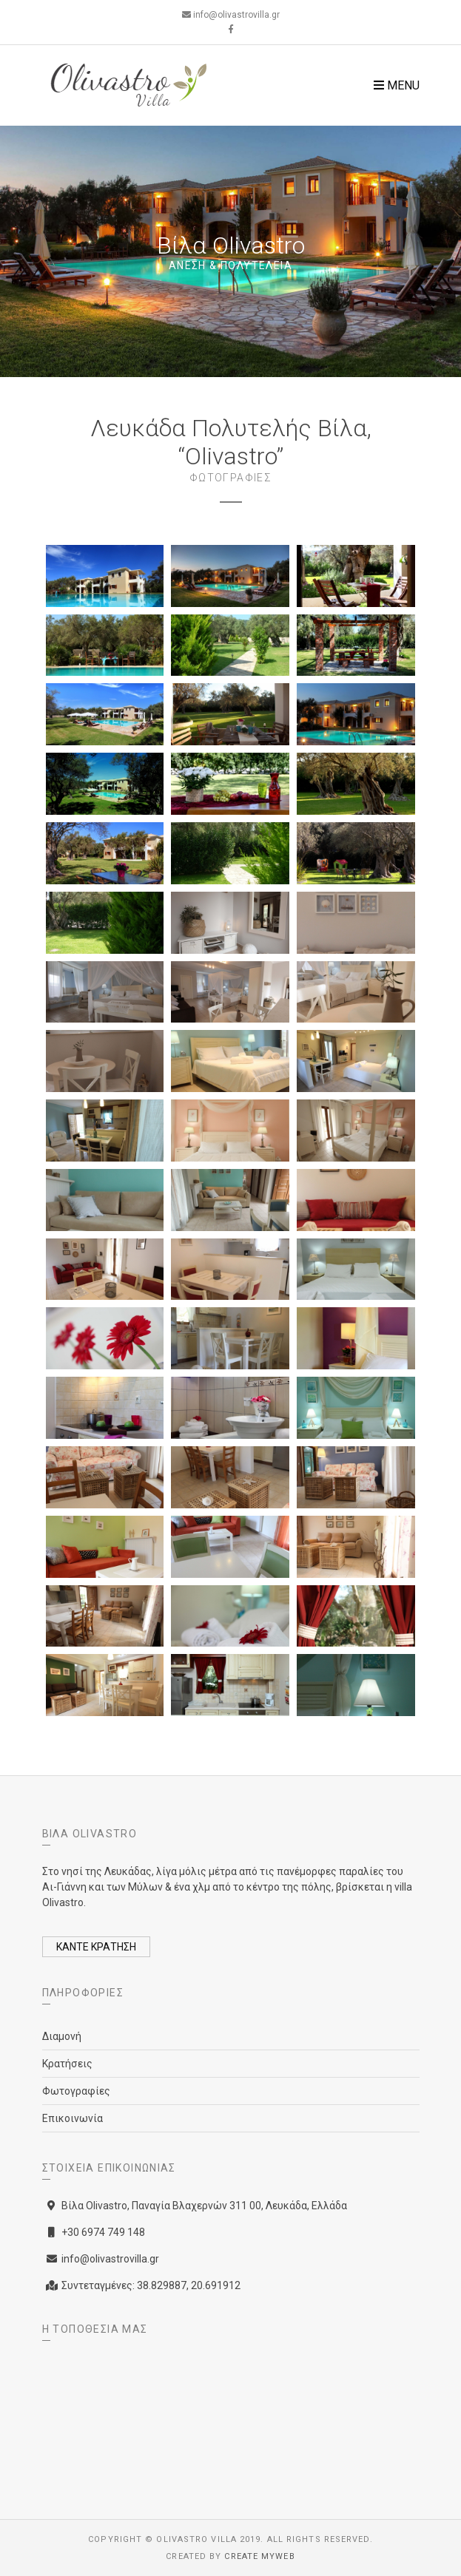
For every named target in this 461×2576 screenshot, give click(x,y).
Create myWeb (259, 2556)
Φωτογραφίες (76, 2091)
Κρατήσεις (67, 2064)
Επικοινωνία (72, 2118)
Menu (397, 85)
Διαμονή (61, 2036)
